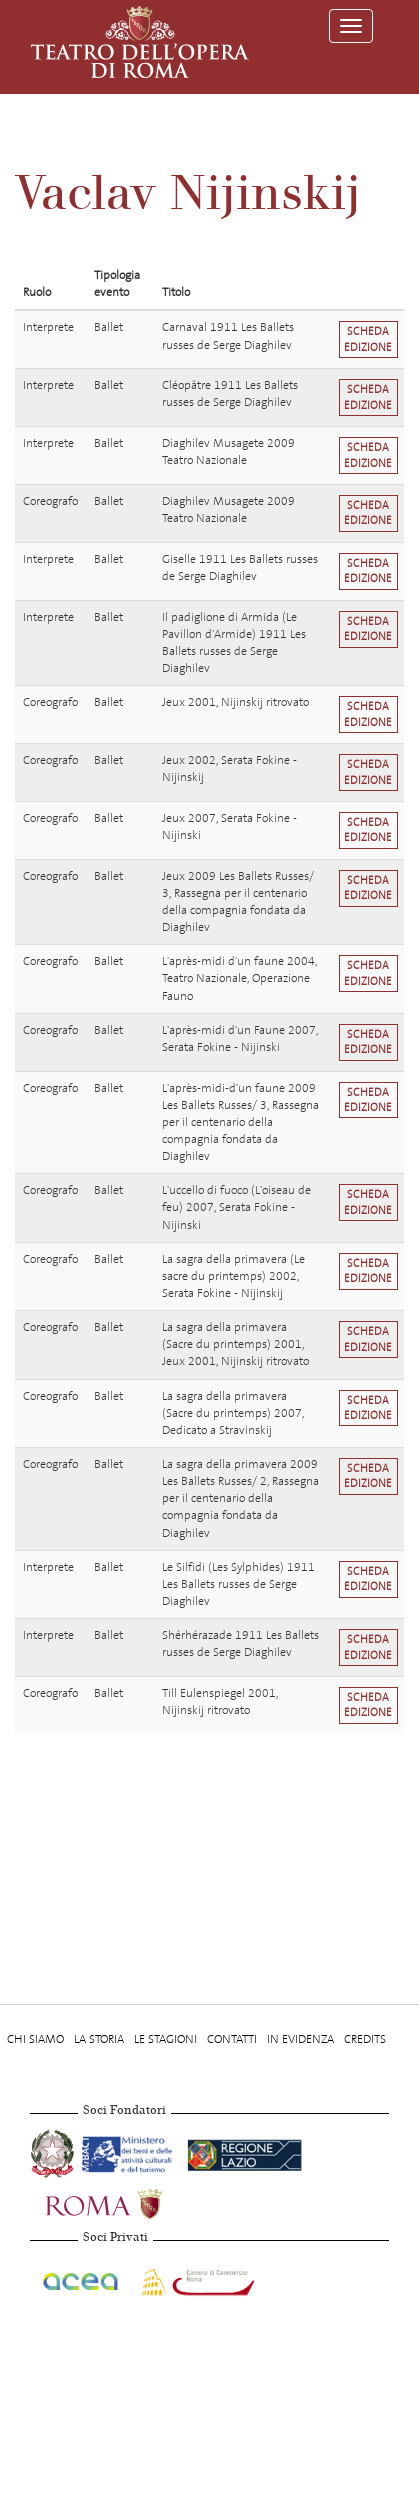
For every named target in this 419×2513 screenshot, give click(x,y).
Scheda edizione (368, 339)
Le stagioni (165, 2039)
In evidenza (300, 2039)
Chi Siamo (35, 2039)
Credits (365, 2039)
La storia (99, 2039)
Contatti (232, 2039)
